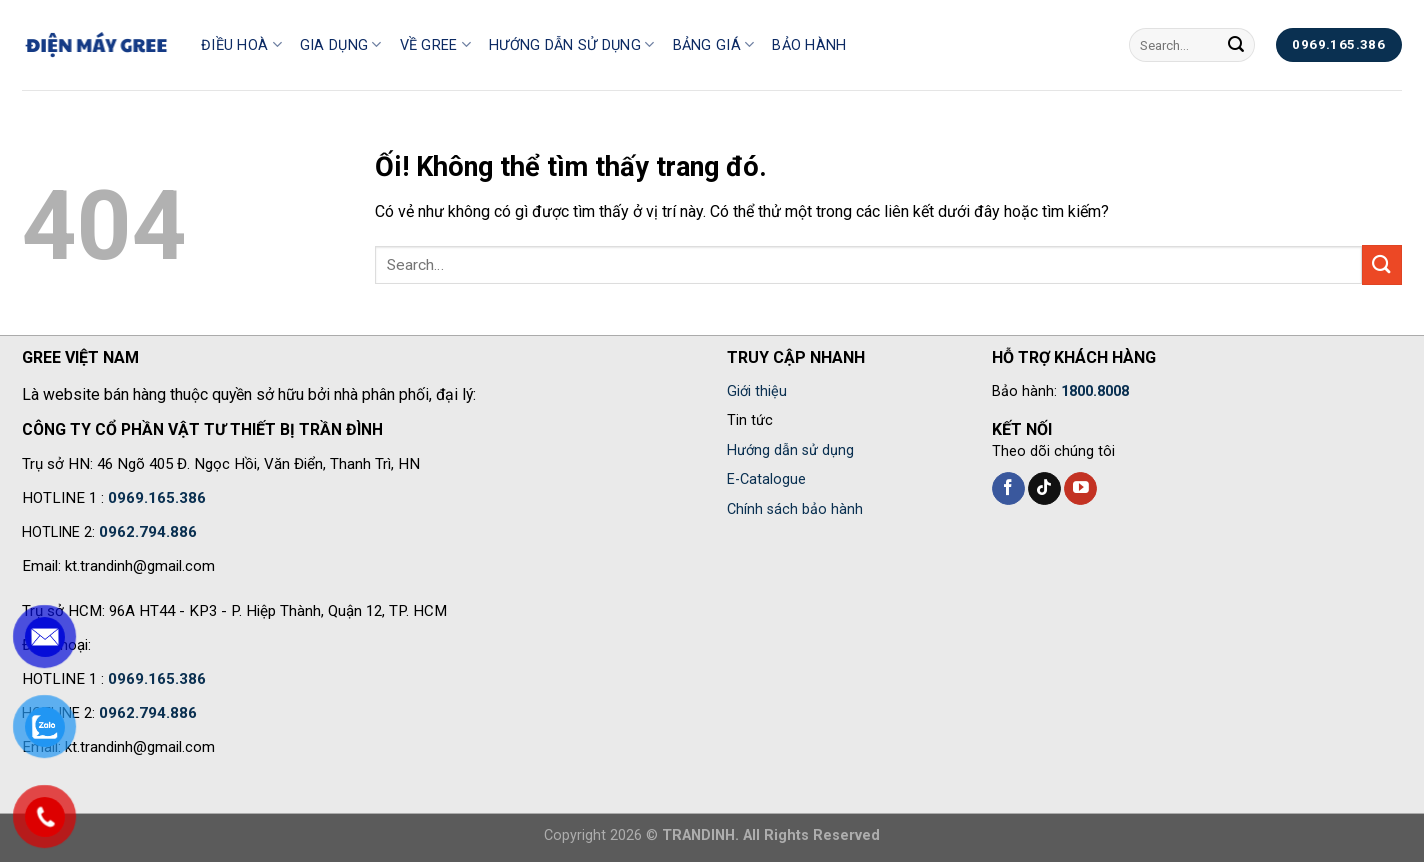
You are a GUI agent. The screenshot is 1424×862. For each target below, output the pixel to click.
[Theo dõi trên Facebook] (1008, 489)
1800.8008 (1095, 391)
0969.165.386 (157, 498)
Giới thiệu (757, 391)
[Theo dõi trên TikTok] (1044, 489)
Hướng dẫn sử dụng (571, 44)
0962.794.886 (148, 532)
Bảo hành (809, 45)
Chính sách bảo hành (795, 509)
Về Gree (436, 44)
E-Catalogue (766, 479)
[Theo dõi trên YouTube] (1080, 489)
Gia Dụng (341, 44)
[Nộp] (1236, 45)
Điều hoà (241, 44)
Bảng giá (714, 44)
